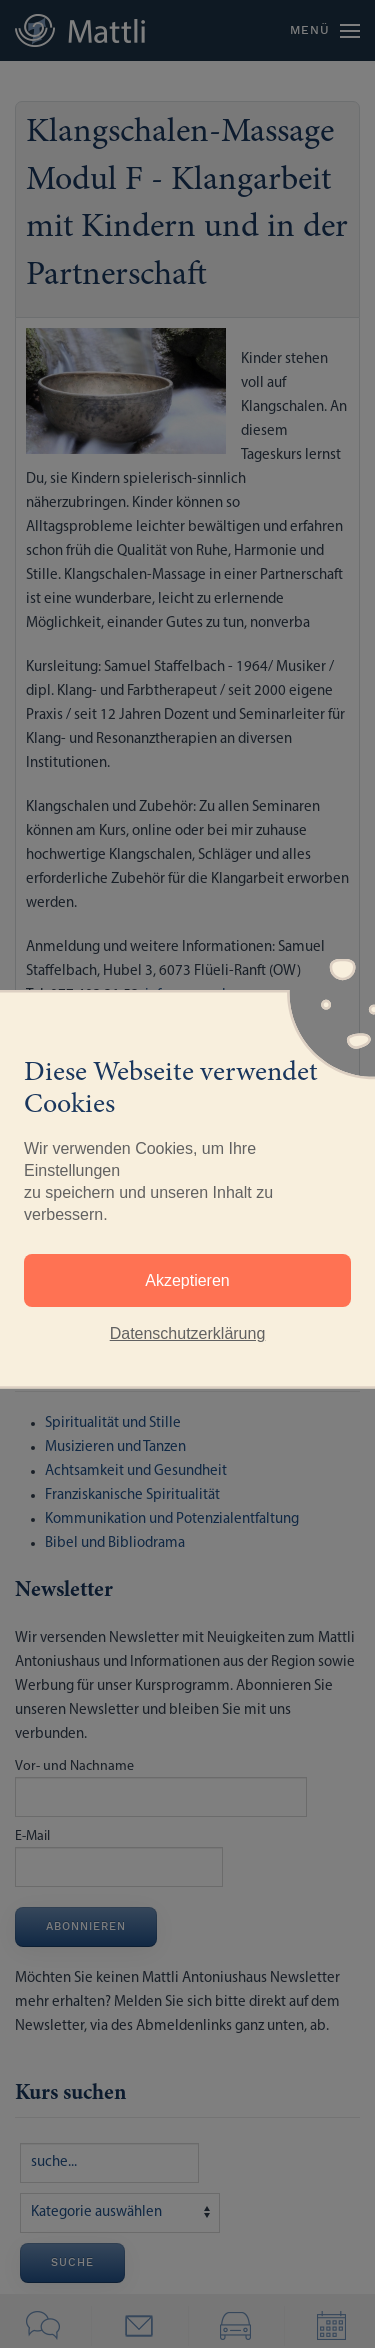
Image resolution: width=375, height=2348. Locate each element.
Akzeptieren (187, 1280)
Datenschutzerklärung (188, 1333)
